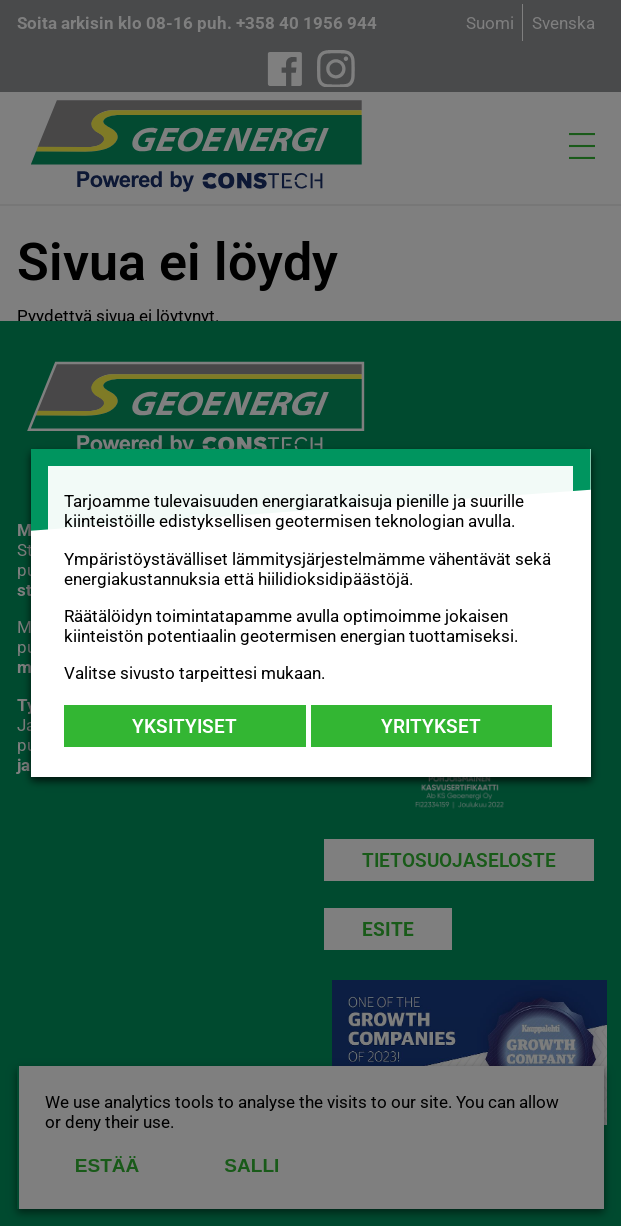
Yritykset (431, 726)
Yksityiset (184, 726)
